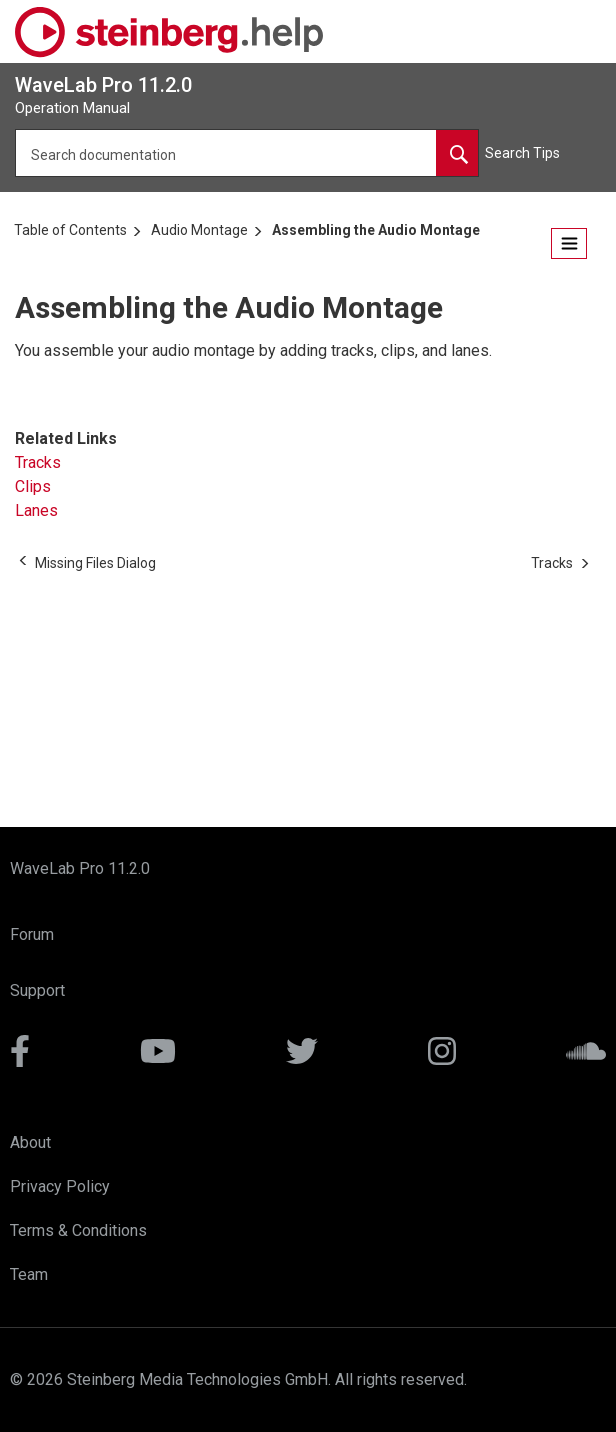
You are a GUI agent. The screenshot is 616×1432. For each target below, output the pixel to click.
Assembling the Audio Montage (376, 230)
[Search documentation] (457, 153)
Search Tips (522, 153)
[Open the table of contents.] (569, 243)
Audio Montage (199, 230)
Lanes (36, 510)
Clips (33, 486)
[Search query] (247, 153)
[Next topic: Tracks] (552, 563)
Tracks (38, 462)
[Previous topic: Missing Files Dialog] (95, 563)
